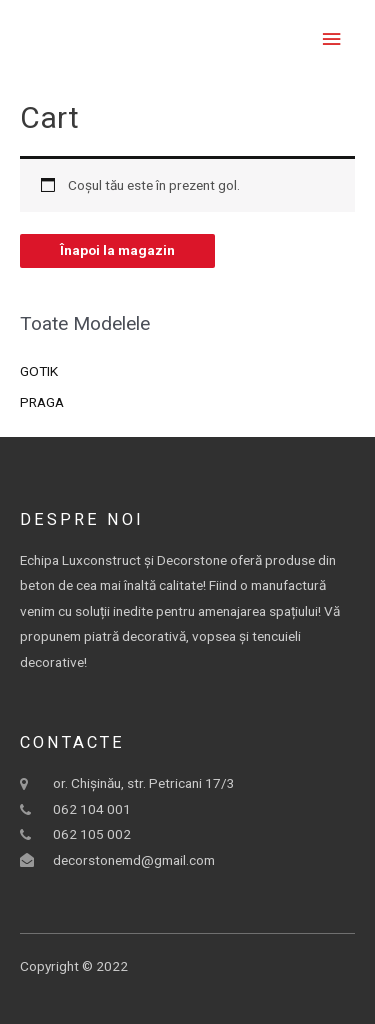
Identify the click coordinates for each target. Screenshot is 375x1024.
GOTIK (39, 371)
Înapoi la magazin (117, 250)
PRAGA (42, 402)
